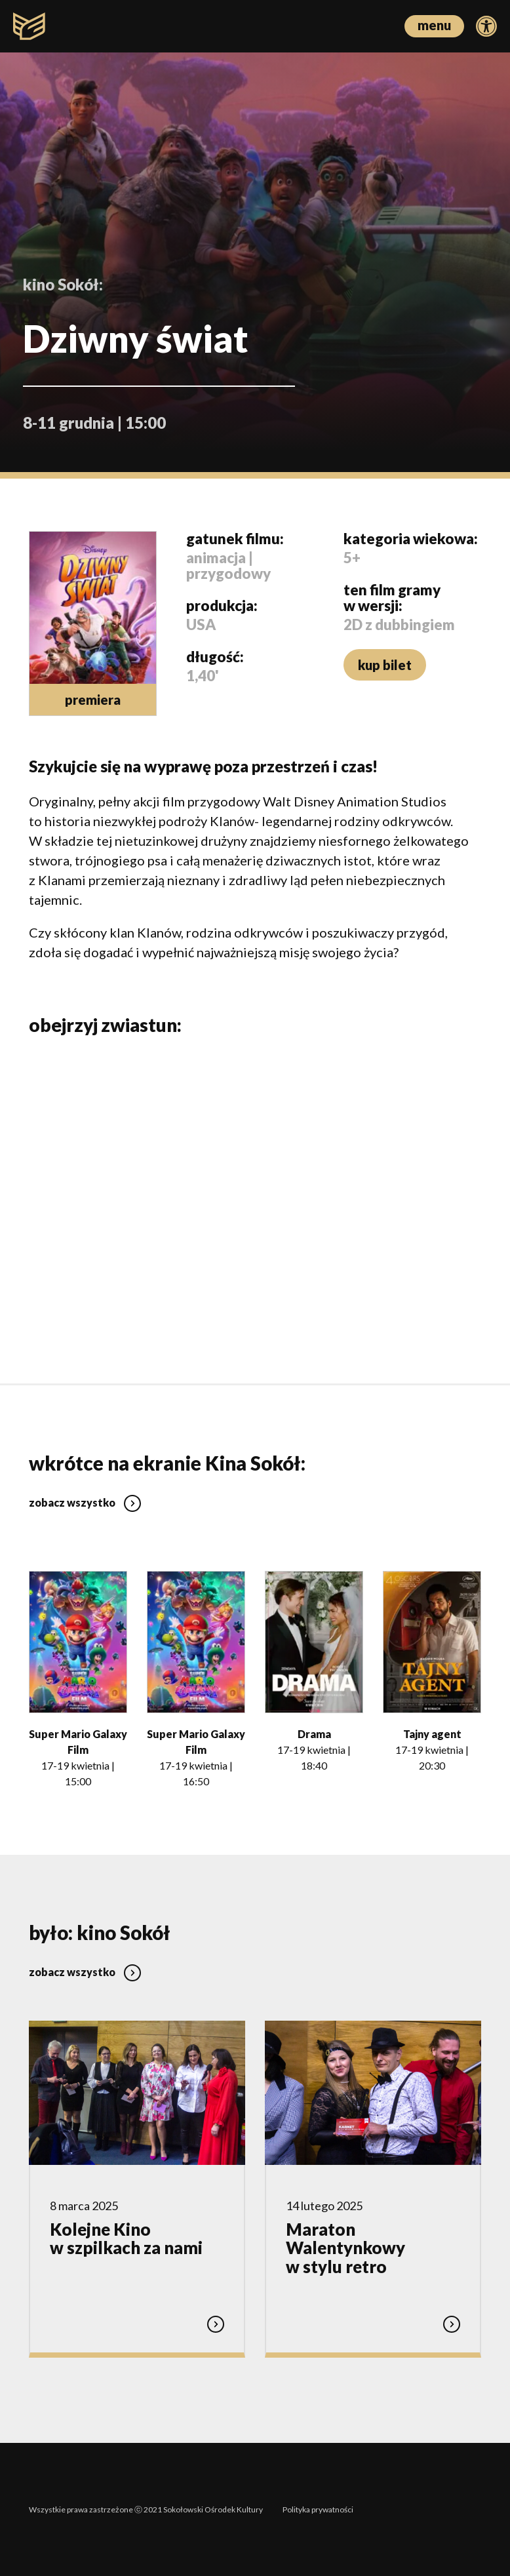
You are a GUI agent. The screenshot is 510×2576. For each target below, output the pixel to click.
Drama (314, 1733)
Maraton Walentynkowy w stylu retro (345, 2247)
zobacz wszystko (85, 1502)
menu (434, 25)
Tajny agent (432, 1733)
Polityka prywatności (318, 2509)
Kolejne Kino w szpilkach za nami (126, 2238)
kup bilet (385, 665)
